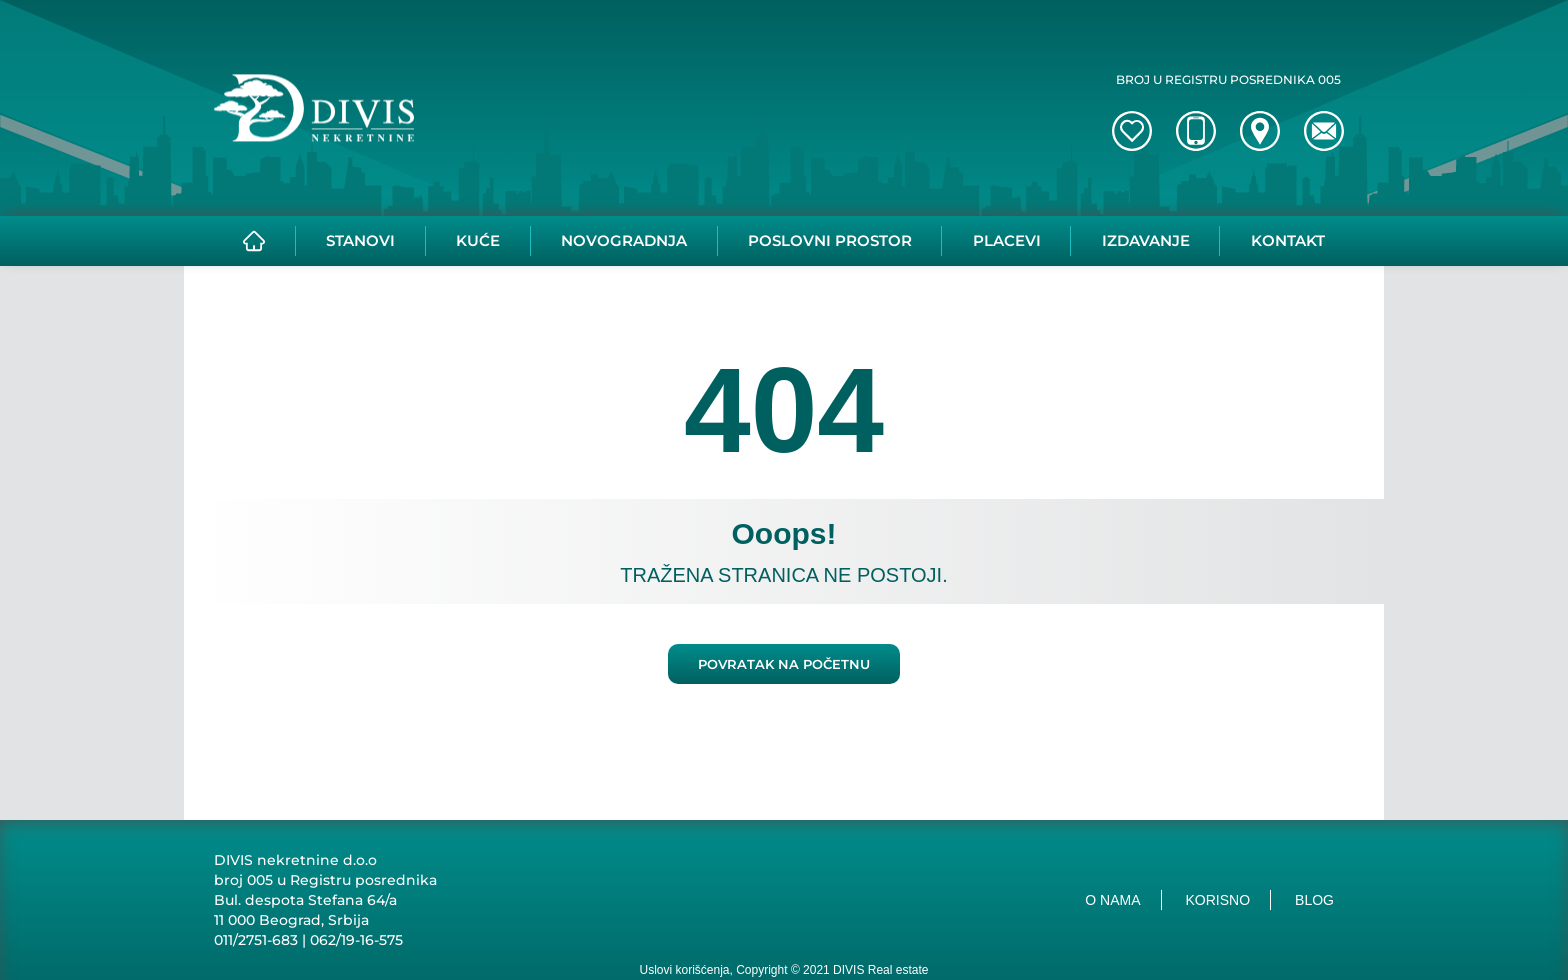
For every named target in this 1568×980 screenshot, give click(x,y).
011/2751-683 (256, 940)
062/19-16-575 (356, 940)
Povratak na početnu (784, 664)
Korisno (1218, 900)
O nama (1112, 900)
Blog (1314, 900)
